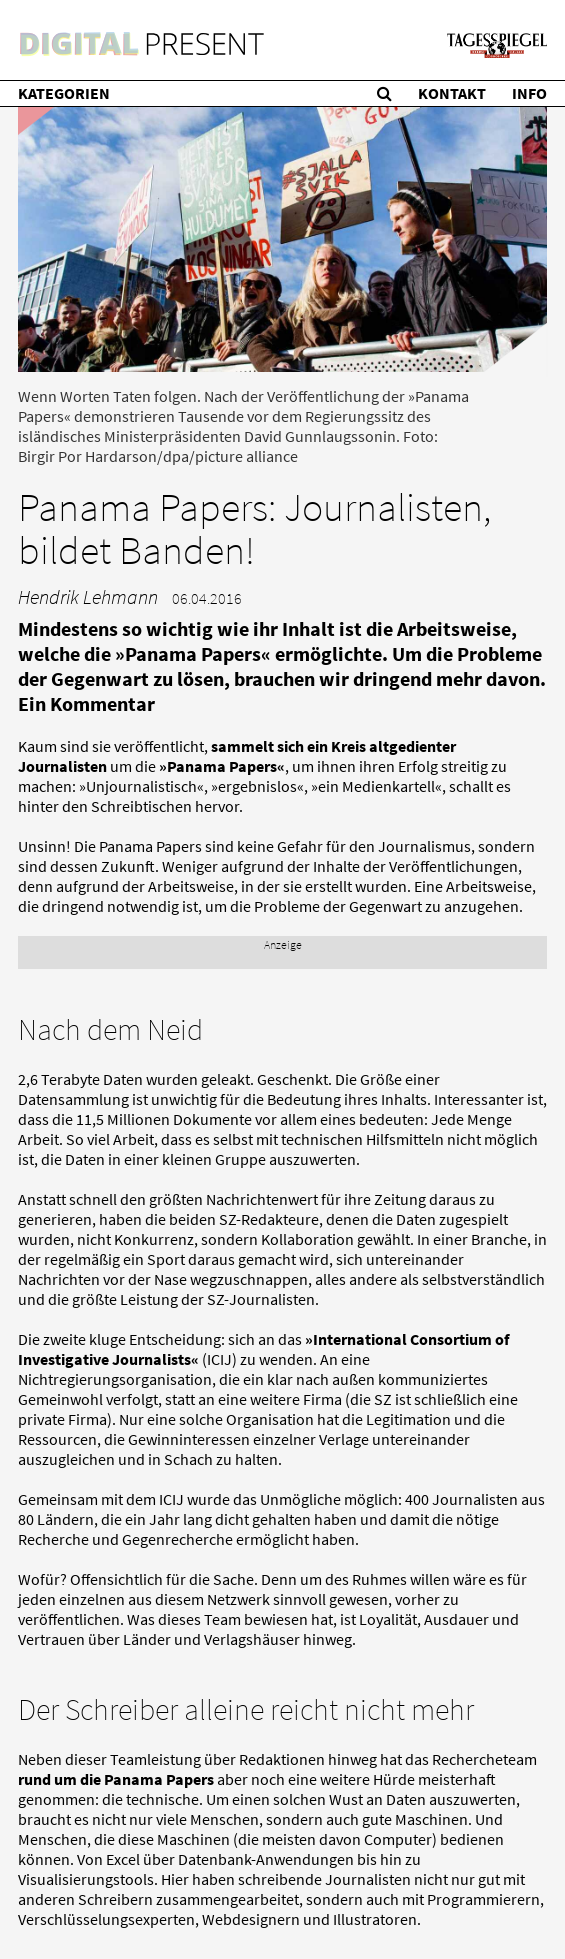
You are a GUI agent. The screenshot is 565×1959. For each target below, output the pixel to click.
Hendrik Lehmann (88, 596)
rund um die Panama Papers (116, 1779)
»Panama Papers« (222, 766)
